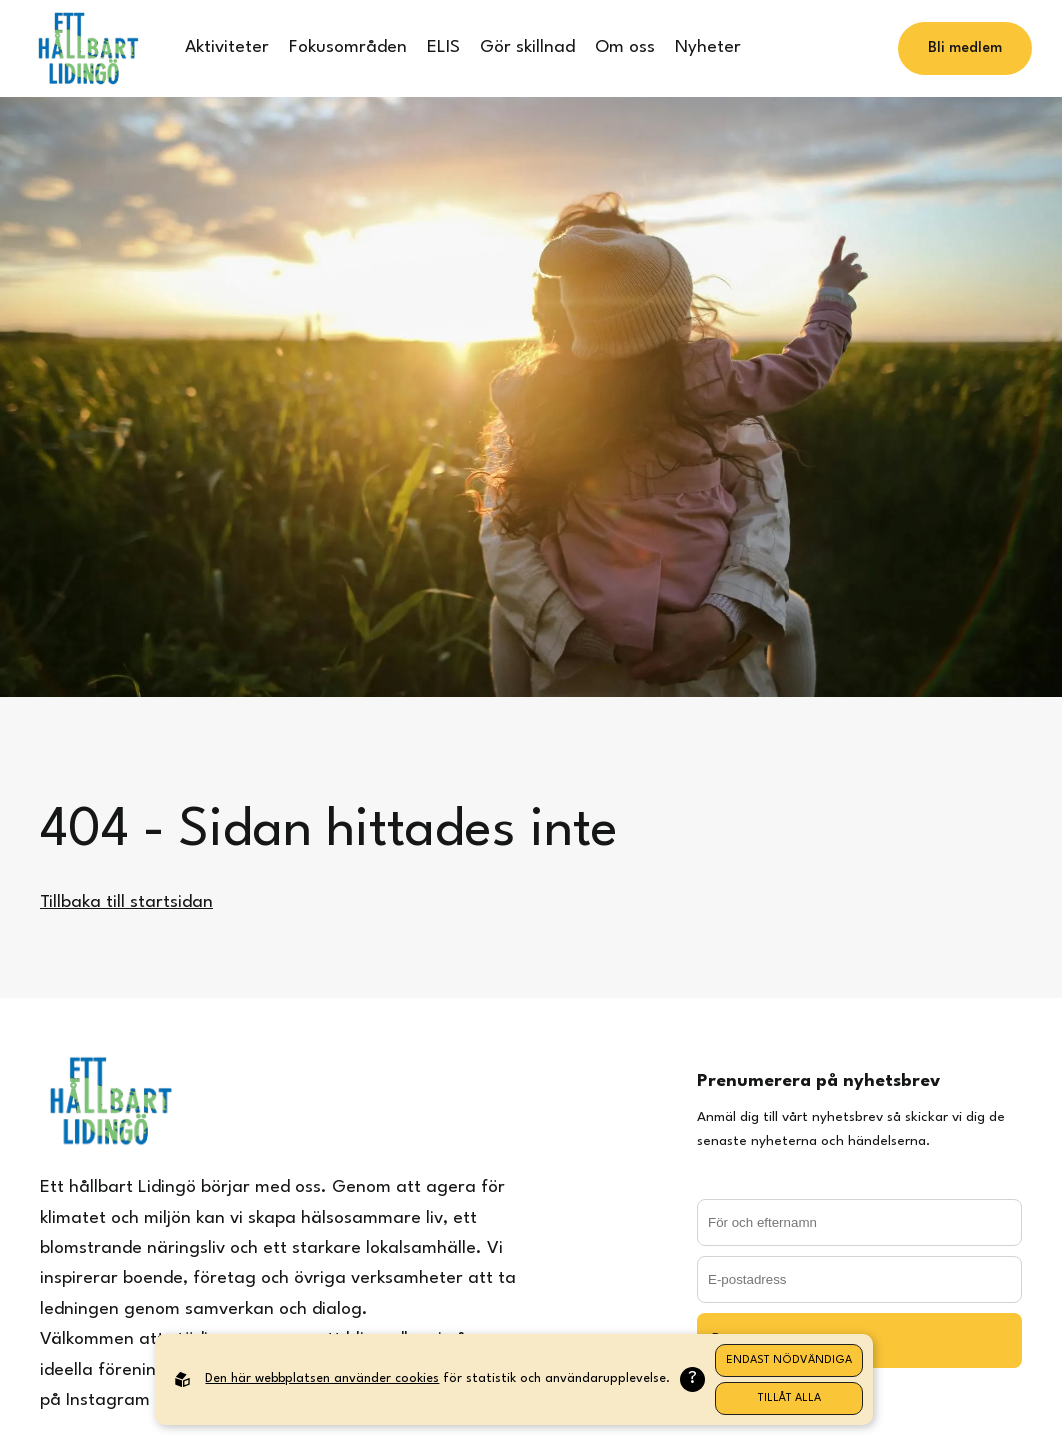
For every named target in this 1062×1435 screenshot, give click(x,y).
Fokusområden (348, 47)
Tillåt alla (789, 1398)
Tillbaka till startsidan (126, 902)
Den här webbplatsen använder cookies (322, 1378)
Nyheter (708, 47)
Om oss (625, 47)
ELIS (443, 47)
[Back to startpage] (87, 48)
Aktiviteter (227, 47)
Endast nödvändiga (789, 1360)
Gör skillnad (527, 47)
